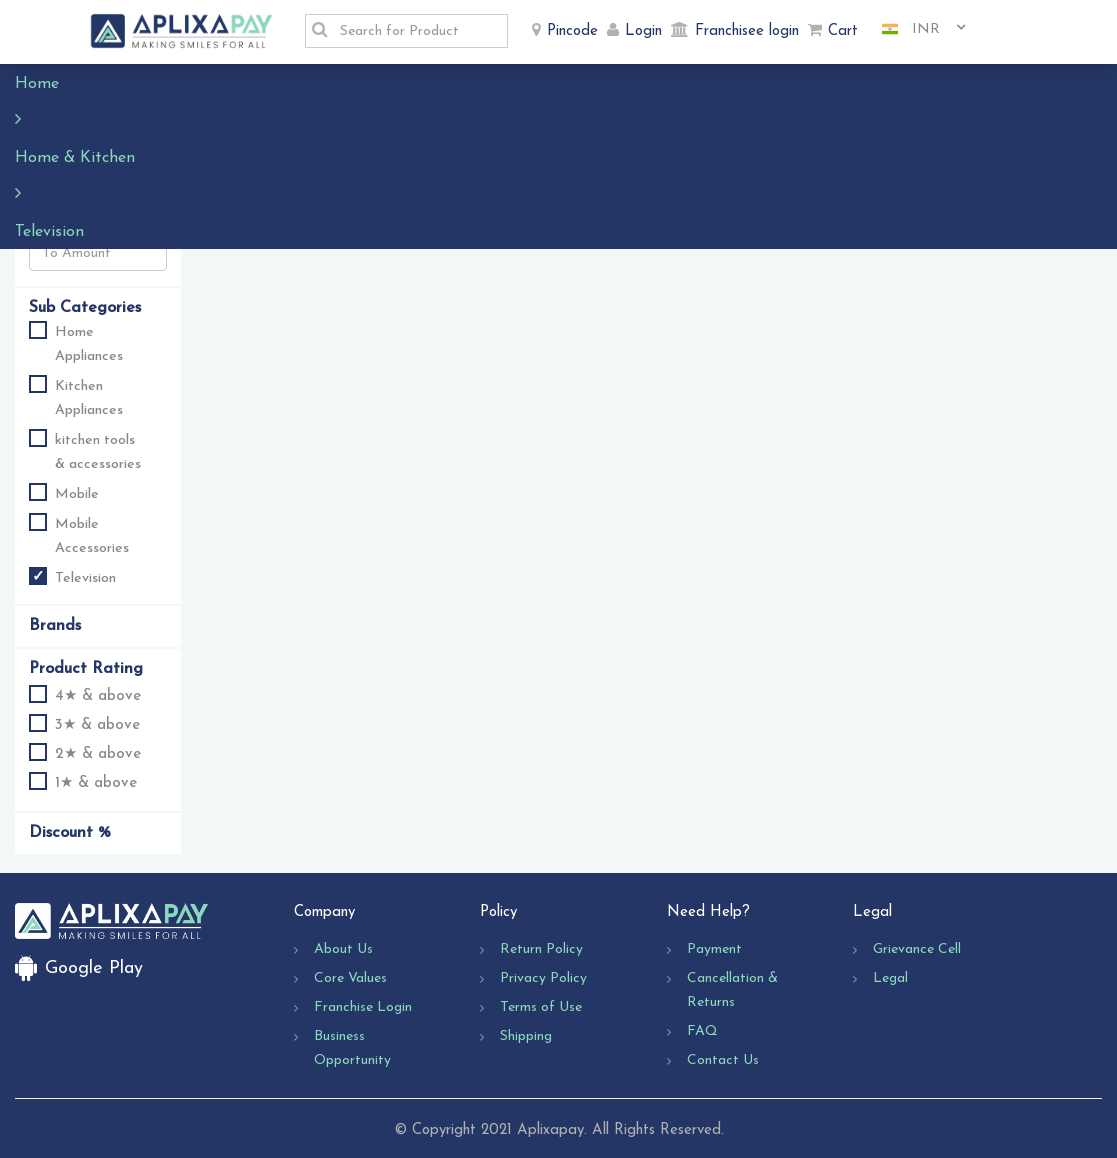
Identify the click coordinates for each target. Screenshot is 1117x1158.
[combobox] (916, 30)
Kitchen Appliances (89, 398)
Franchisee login (747, 31)
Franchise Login (363, 1007)
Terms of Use (541, 1007)
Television (275, 84)
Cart (843, 31)
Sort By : (223, 125)
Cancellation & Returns (732, 990)
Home (47, 84)
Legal (890, 978)
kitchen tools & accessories (98, 452)
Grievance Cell (917, 949)
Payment (714, 949)
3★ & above (84, 723)
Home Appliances (89, 344)
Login (643, 31)
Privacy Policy (543, 978)
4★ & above (85, 694)
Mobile (77, 494)
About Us (343, 949)
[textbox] (418, 31)
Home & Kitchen (155, 84)
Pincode (572, 31)
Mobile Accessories (92, 536)
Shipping (526, 1036)
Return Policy (541, 949)
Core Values (350, 978)
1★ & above (83, 781)
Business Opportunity (352, 1048)
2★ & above (85, 752)
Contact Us (723, 1060)
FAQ (702, 1031)
